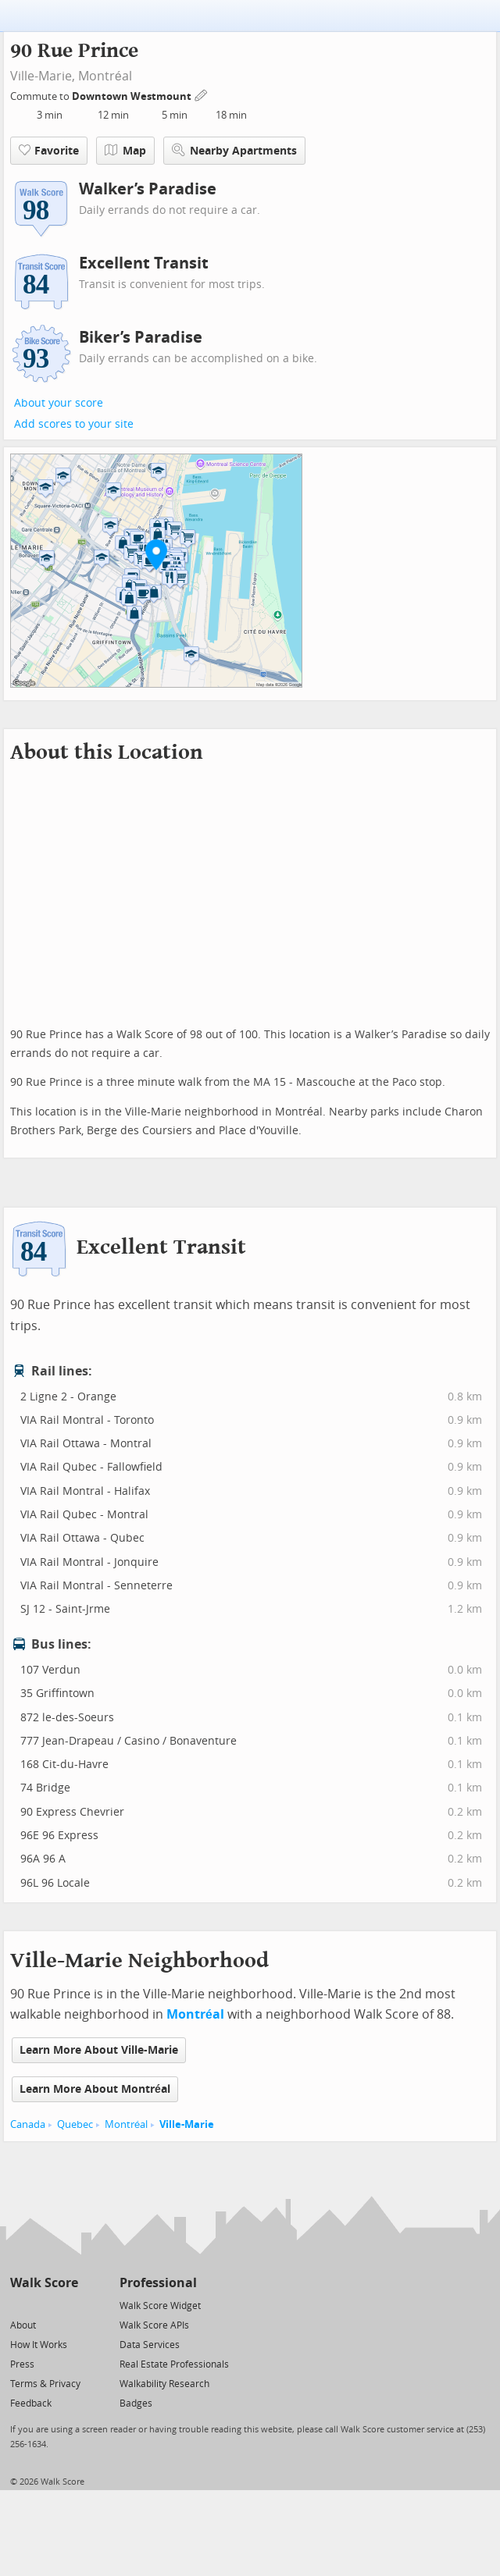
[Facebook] (43, 2305)
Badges (136, 2403)
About (23, 2325)
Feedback (31, 2403)
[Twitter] (19, 2305)
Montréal (105, 76)
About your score (58, 403)
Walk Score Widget (160, 2305)
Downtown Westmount (133, 96)
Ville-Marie (186, 2124)
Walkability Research (164, 2384)
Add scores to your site (74, 424)
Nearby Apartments (234, 150)
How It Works (38, 2344)
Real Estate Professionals (174, 2364)
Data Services (150, 2344)
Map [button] (125, 151)
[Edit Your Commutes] (201, 94)
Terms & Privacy (45, 2384)
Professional (158, 2282)
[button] (156, 554)
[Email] (68, 2305)
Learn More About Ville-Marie (99, 2050)
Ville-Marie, (42, 76)
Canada (27, 2124)
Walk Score (44, 2282)
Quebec (75, 2124)
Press (22, 2364)
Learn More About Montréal (95, 2089)
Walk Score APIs (154, 2325)
